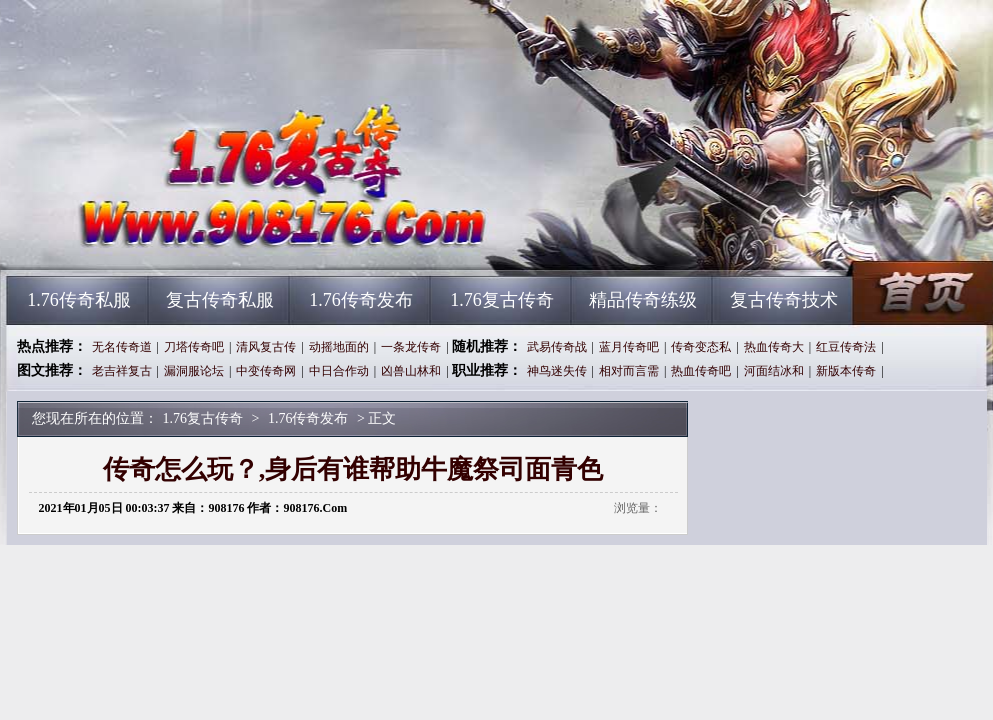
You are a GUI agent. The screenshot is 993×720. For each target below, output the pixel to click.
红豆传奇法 (846, 347)
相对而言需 (629, 371)
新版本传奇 (846, 371)
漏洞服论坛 (194, 371)
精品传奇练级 (643, 300)
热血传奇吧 (701, 371)
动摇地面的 (339, 347)
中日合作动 (339, 371)
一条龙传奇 (411, 347)
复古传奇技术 (784, 300)
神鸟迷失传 (557, 371)
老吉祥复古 (122, 371)
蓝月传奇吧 (629, 347)
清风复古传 (266, 347)
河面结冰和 (774, 371)
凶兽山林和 (411, 371)
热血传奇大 (774, 347)
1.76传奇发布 (361, 300)
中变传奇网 (266, 371)
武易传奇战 (557, 347)
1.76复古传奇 (198, 240)
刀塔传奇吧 (194, 347)
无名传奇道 (122, 347)
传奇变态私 (701, 347)
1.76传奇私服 (79, 300)
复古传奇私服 (220, 300)
